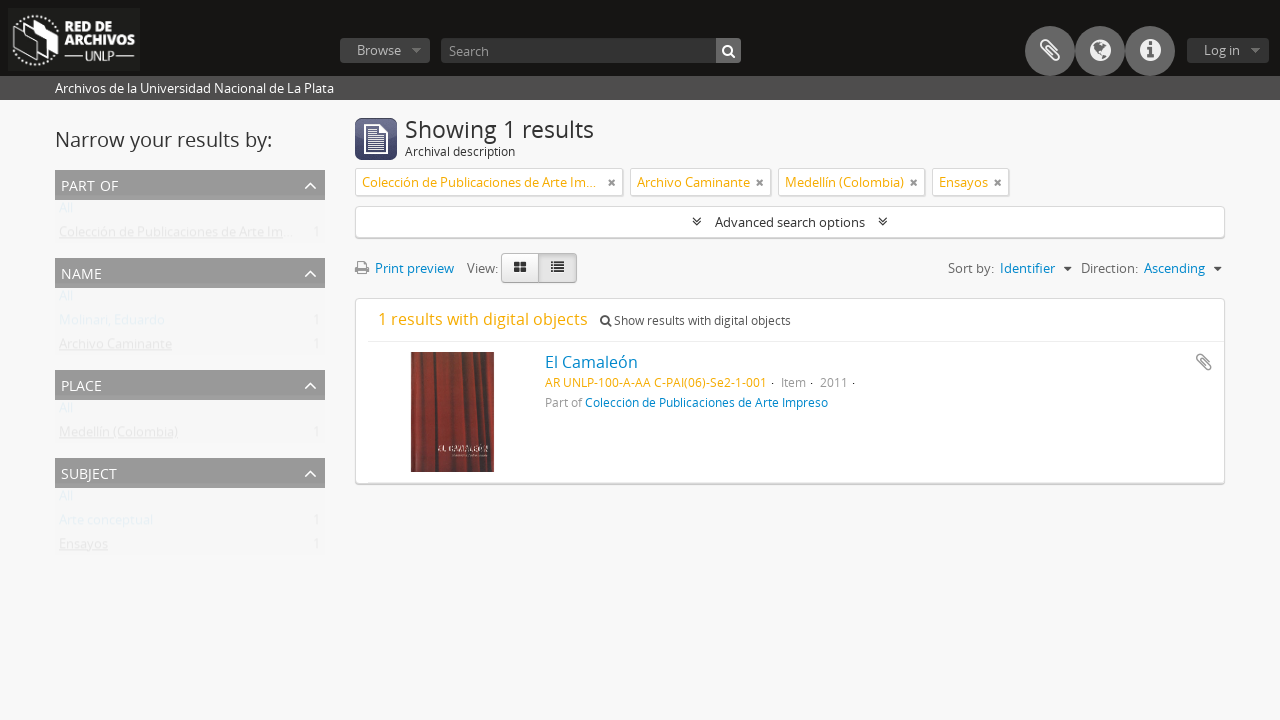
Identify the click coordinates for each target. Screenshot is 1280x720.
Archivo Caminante (115, 348)
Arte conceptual (106, 524)
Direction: (1109, 268)
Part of (89, 183)
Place (81, 383)
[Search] (591, 50)
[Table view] (557, 268)
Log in (1222, 50)
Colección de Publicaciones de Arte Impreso (188, 236)
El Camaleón (591, 362)
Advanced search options (790, 222)
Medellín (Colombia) (118, 436)
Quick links (1150, 51)
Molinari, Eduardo (112, 324)
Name (81, 271)
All (66, 212)
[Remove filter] (612, 182)
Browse (379, 50)
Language (1100, 51)
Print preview (404, 268)
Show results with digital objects (695, 320)
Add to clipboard (1204, 362)
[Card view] (520, 268)
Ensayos (83, 548)
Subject (89, 471)
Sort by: (971, 268)
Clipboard (1050, 51)
